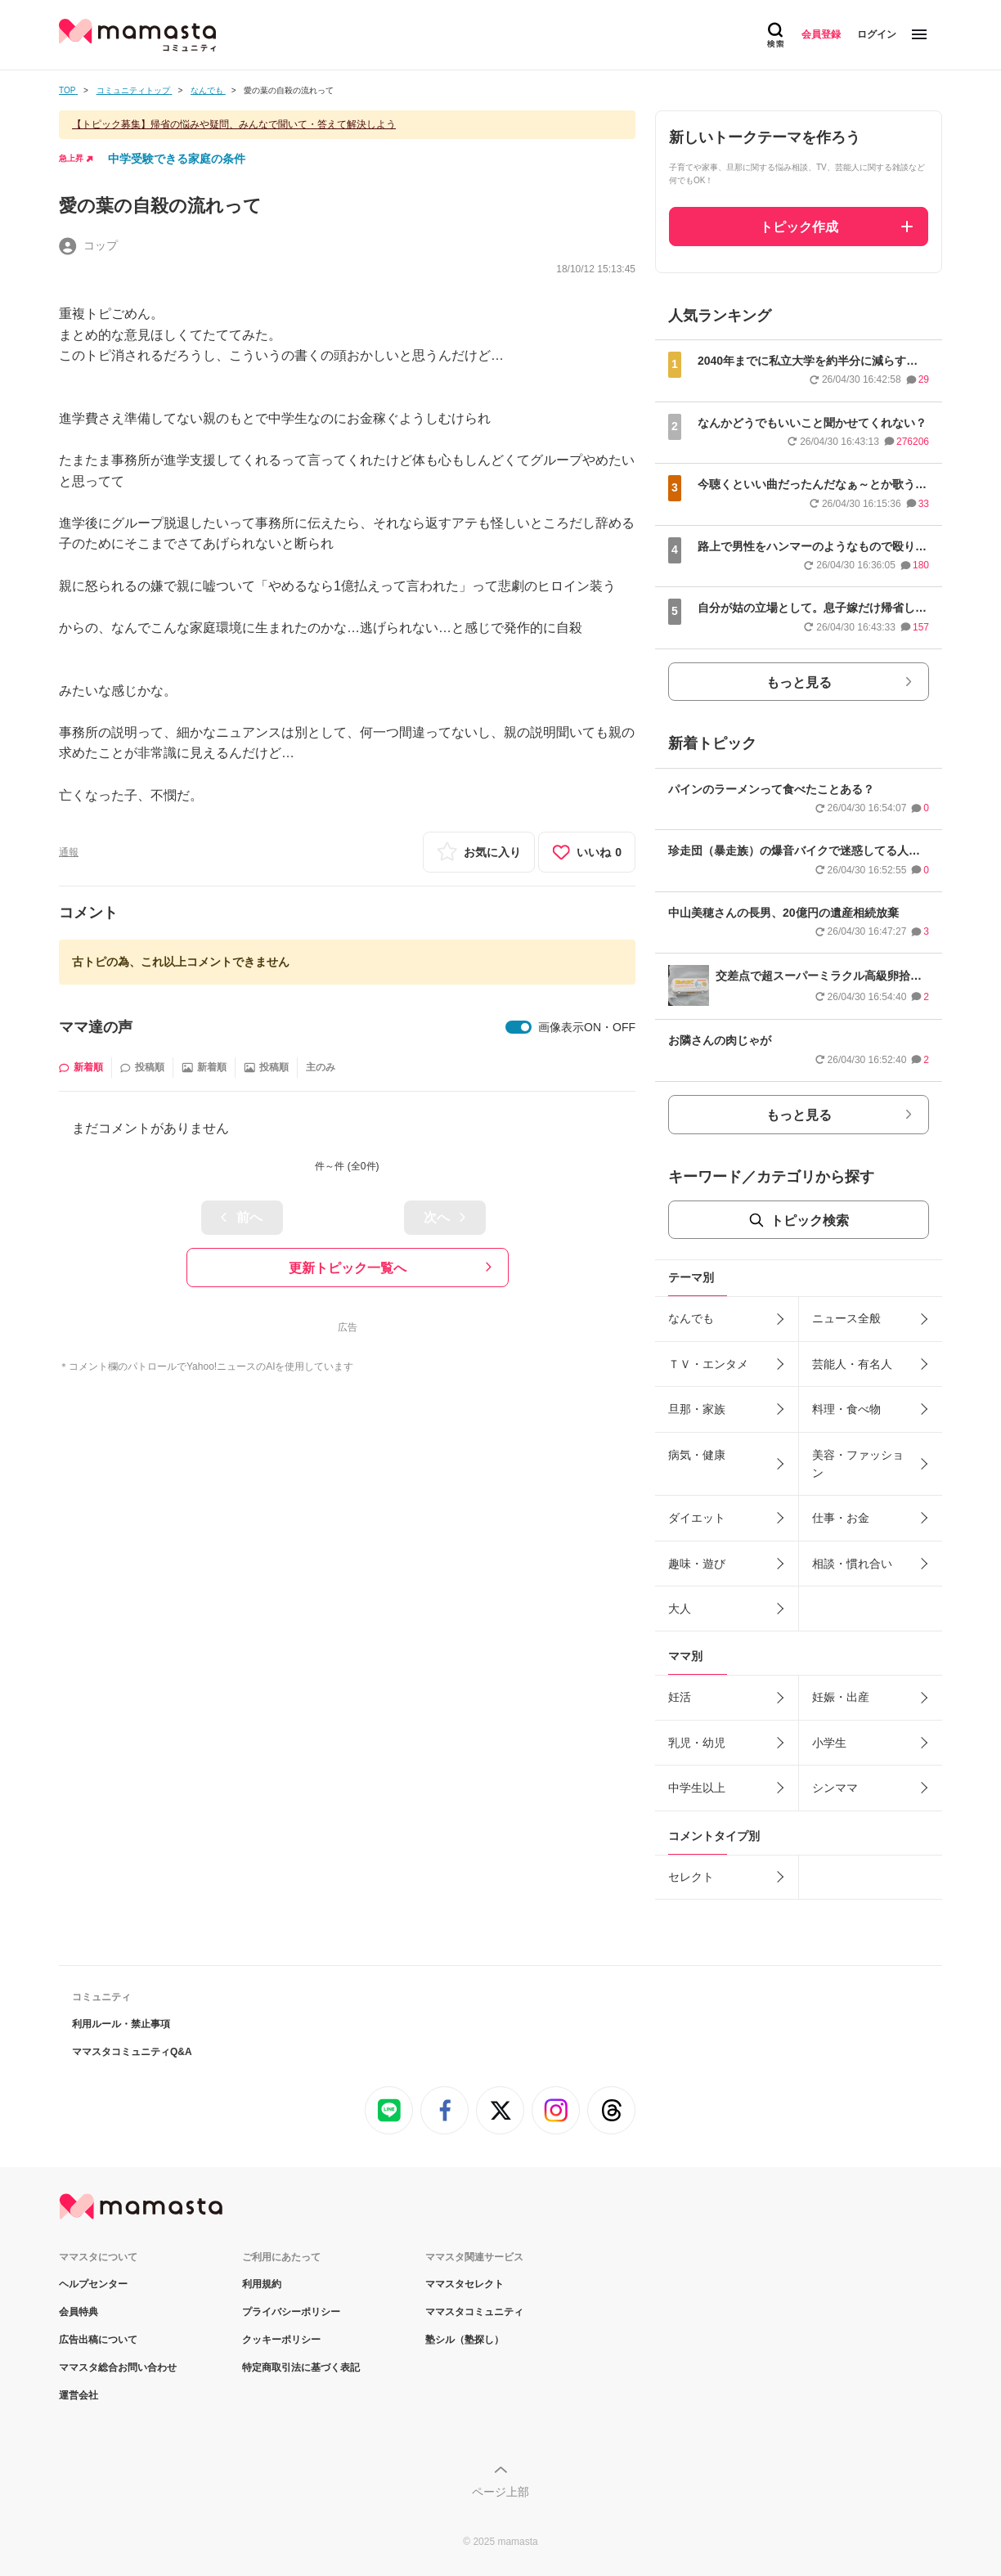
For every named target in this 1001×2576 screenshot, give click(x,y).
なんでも (691, 1318)
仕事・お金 (840, 1517)
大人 (679, 1608)
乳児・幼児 (696, 1742)
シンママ (835, 1787)
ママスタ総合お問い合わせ (118, 2367)
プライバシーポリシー (291, 2312)
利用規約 (261, 2284)
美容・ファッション (858, 1463)
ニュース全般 (846, 1318)
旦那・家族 (696, 1409)
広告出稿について (98, 2340)
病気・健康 (696, 1454)
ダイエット (696, 1517)
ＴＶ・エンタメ (708, 1364)
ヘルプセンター (93, 2284)
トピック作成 (799, 227)
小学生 (829, 1742)
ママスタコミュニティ (474, 2312)
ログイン (876, 34)
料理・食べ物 (846, 1409)
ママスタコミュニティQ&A (132, 2052)
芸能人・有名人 (852, 1364)
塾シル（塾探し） (464, 2340)
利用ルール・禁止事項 (121, 2024)
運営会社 (78, 2395)
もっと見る (799, 682)
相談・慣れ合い (852, 1563)
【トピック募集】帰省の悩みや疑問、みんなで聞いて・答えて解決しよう (234, 124)
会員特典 (78, 2312)
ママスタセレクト (464, 2284)
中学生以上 (696, 1787)
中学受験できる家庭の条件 (176, 158)
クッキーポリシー (281, 2340)
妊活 (679, 1696)
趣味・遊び (696, 1563)
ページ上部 (500, 2491)
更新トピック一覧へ (347, 1268)
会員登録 (821, 34)
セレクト (691, 1876)
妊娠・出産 (840, 1696)
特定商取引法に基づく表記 (301, 2367)
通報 (69, 852)
